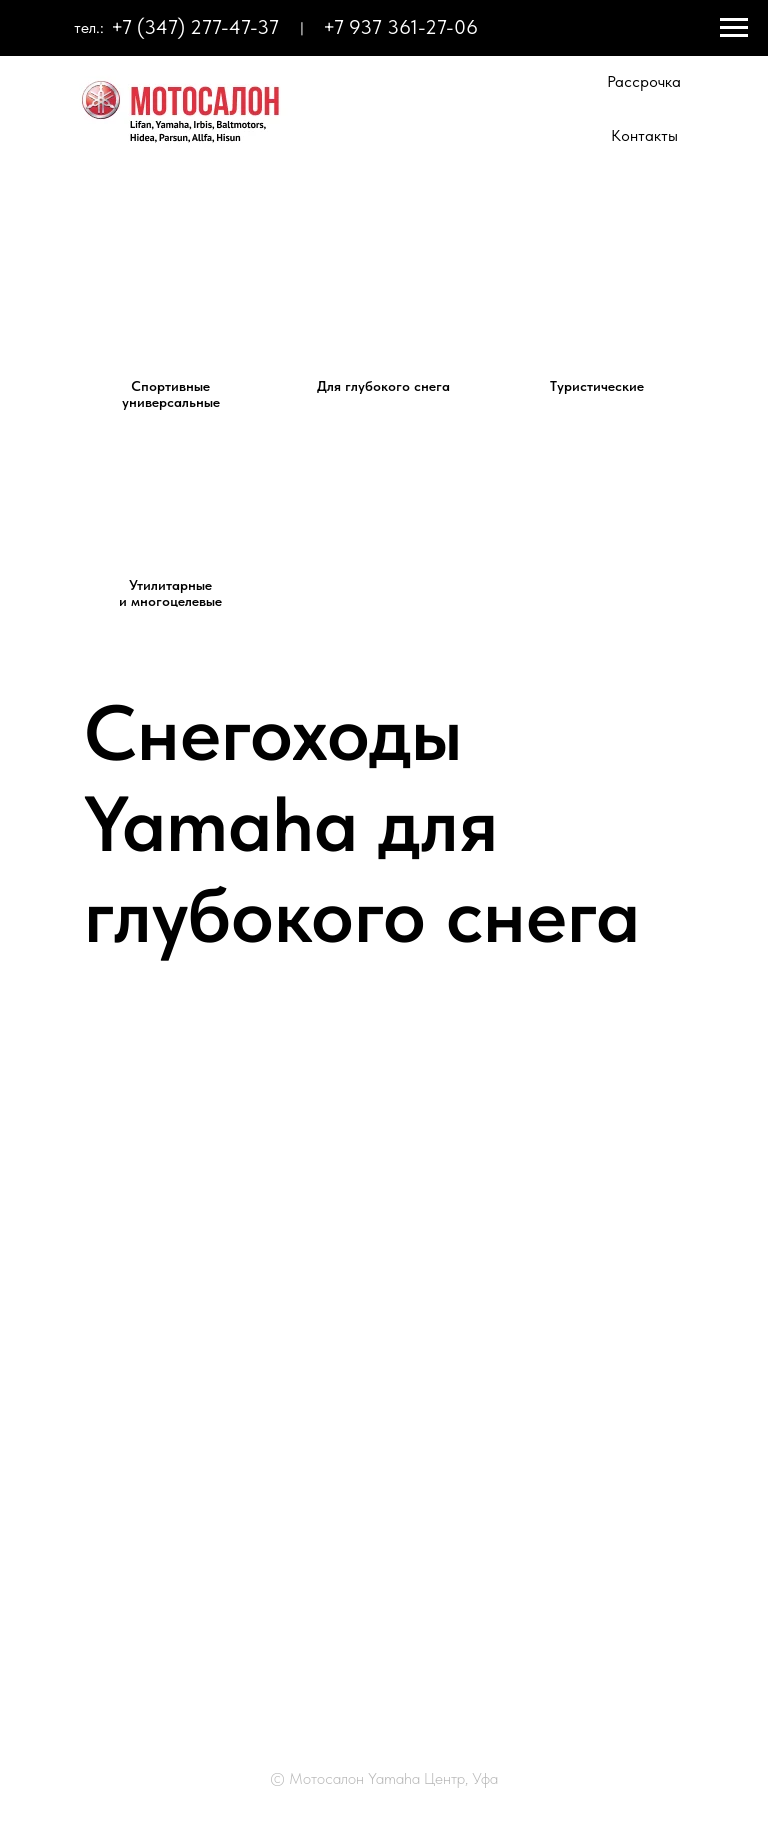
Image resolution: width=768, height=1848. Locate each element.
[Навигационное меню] (734, 28)
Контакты (644, 135)
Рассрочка (644, 81)
